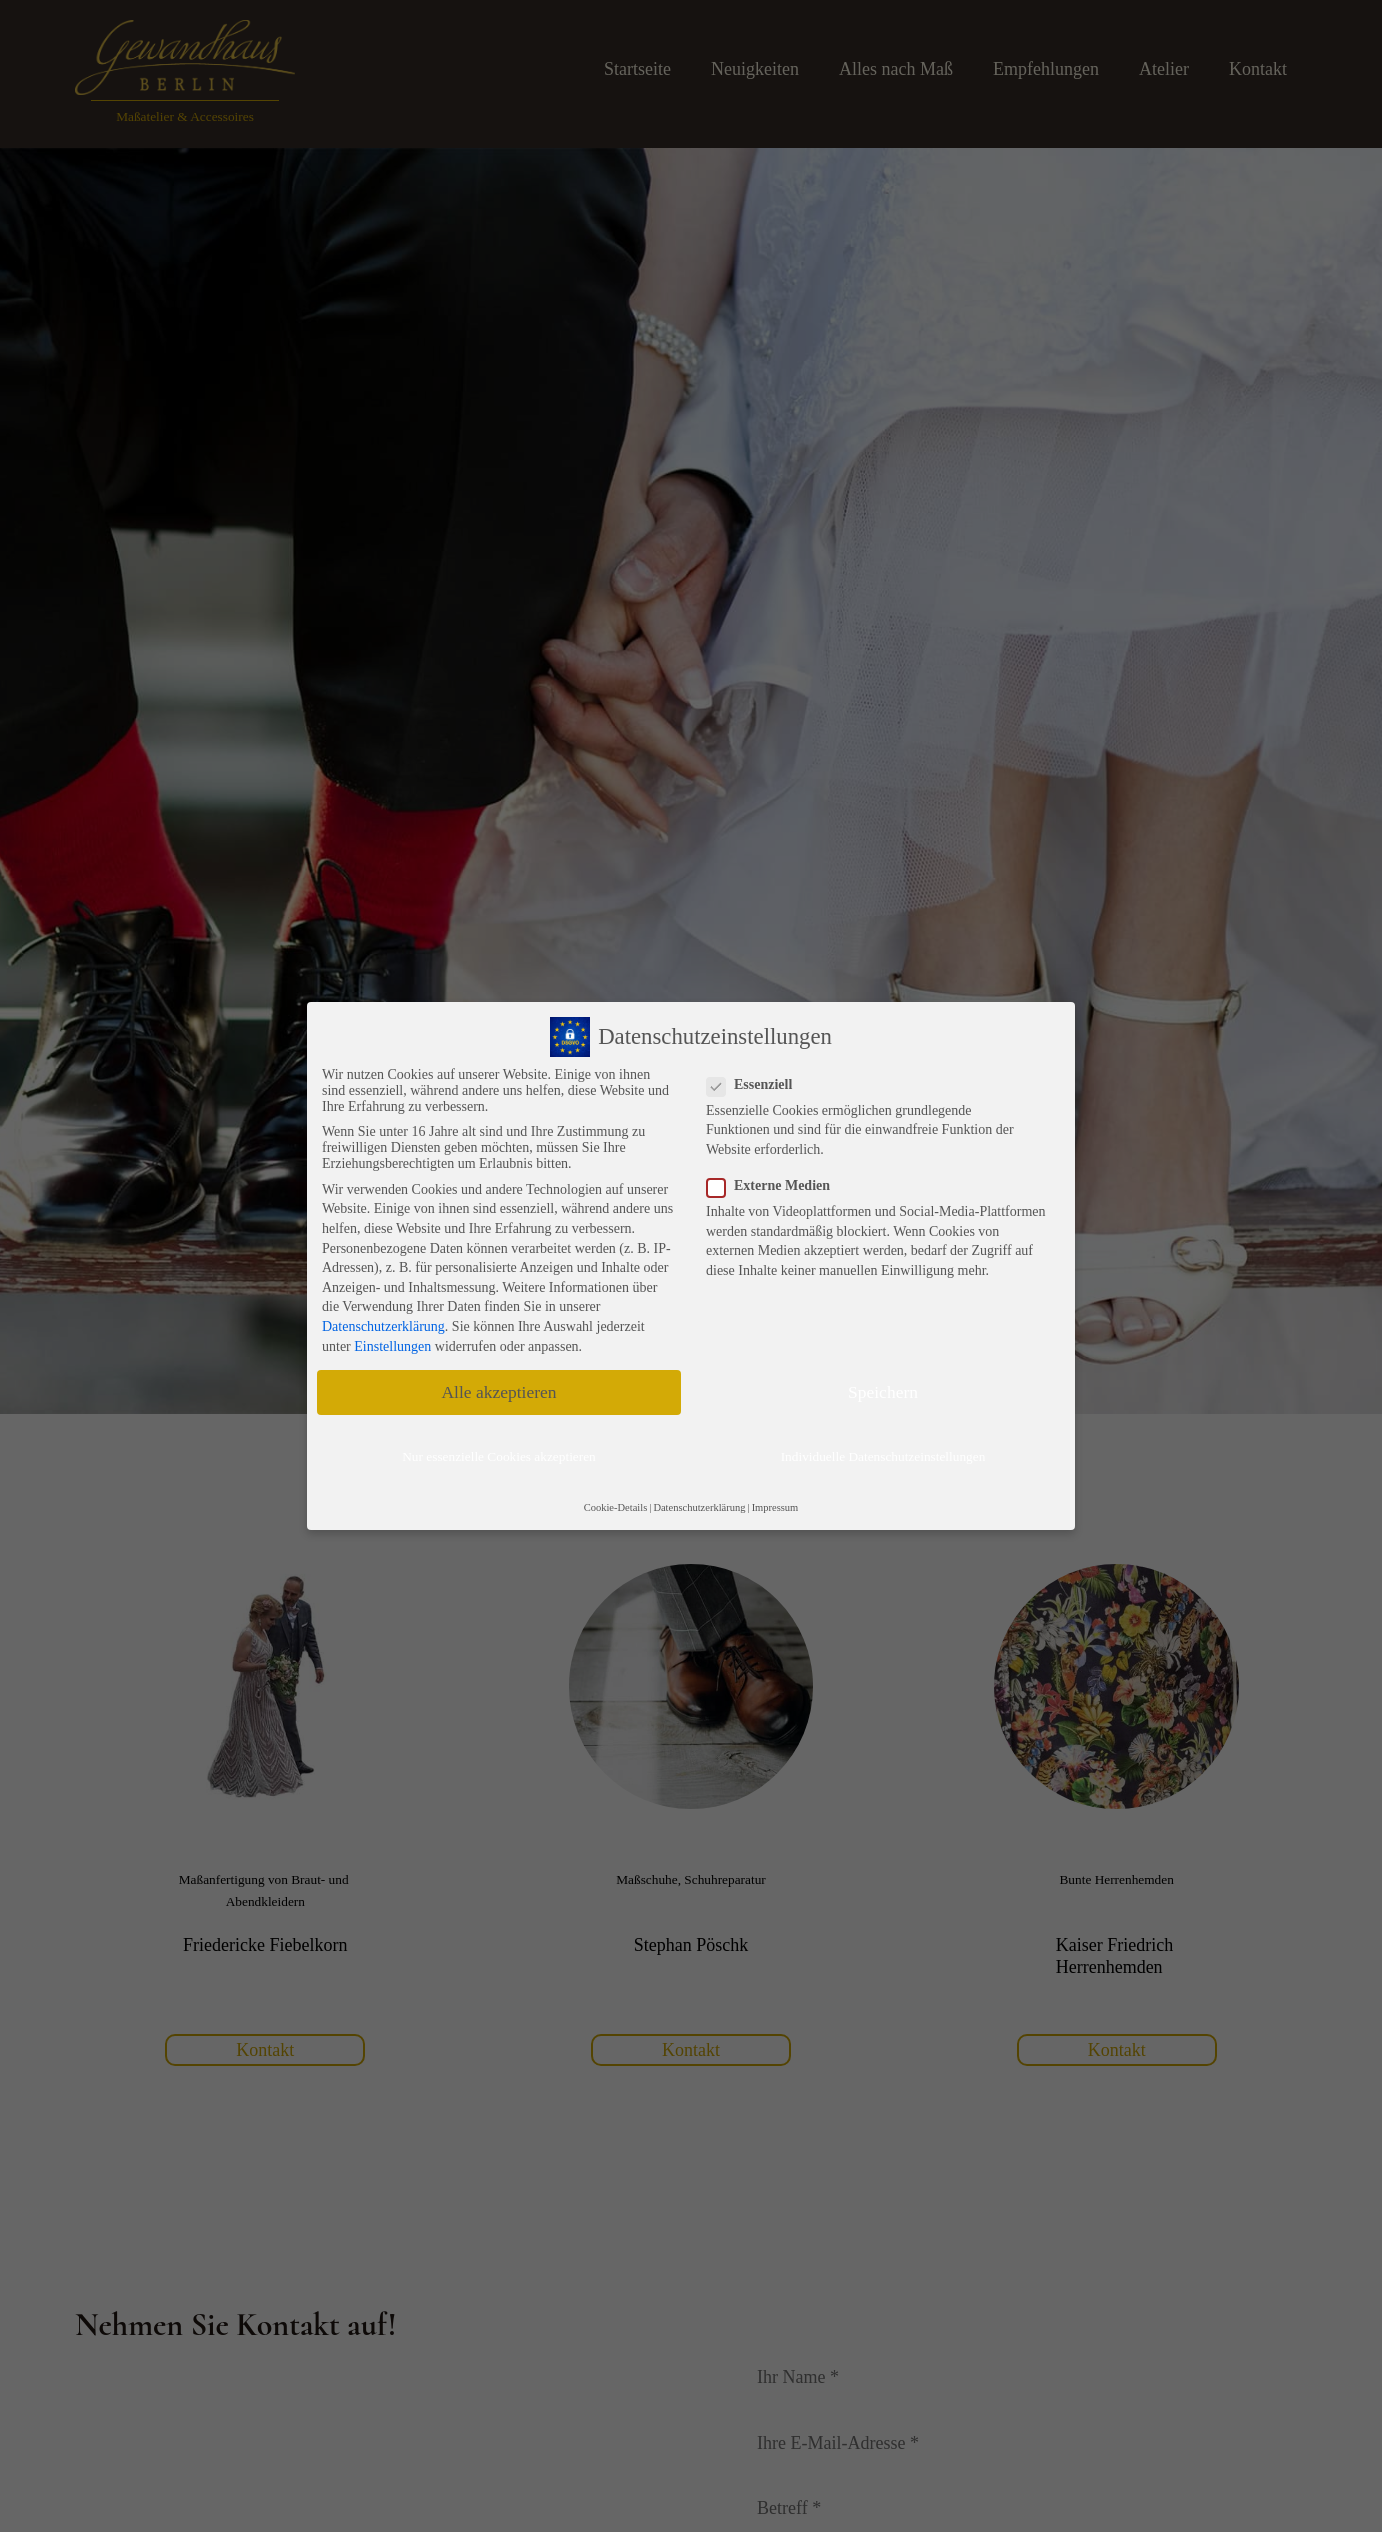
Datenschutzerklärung (383, 1326)
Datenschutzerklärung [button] (699, 1507)
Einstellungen (392, 1346)
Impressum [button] (775, 1507)
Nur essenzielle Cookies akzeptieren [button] (499, 1456)
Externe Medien (774, 1186)
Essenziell (755, 1085)
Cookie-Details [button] (616, 1507)
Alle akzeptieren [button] (498, 1392)
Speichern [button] (883, 1392)
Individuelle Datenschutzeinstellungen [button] (883, 1456)
